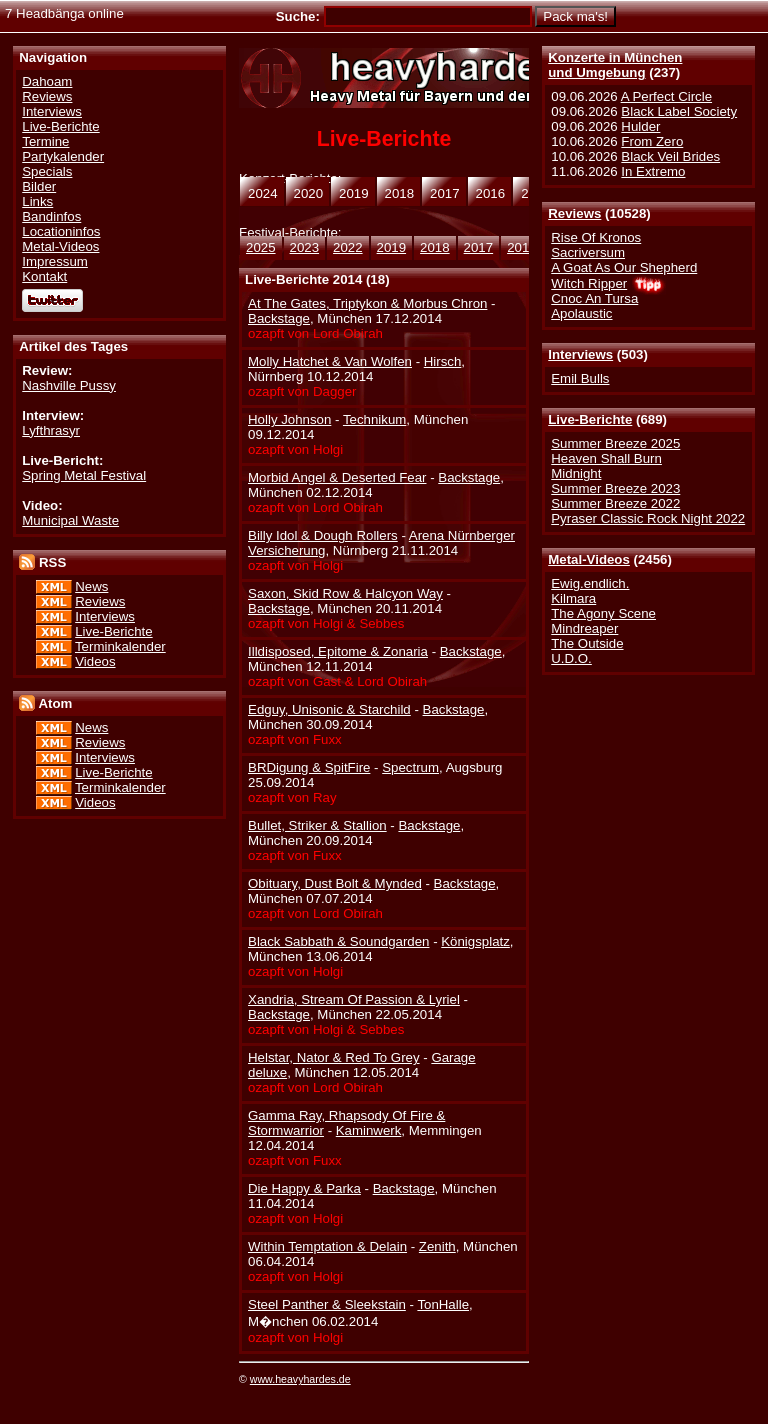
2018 (435, 247)
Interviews (580, 354)
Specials (47, 171)
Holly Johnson (289, 419)
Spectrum (410, 767)
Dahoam (47, 81)
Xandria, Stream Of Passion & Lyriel (354, 999)
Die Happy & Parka (304, 1188)
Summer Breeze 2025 (615, 443)
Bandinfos (51, 216)
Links (37, 201)
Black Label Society (679, 111)
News (91, 586)
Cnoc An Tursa (594, 298)
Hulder (640, 126)
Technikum (374, 419)
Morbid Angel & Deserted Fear (337, 477)
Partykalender (63, 156)
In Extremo (653, 171)
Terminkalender (120, 646)
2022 (348, 247)
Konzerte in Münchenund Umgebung (615, 65)
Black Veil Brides (670, 156)
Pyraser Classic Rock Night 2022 (648, 518)
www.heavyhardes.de (300, 1379)
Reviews (574, 213)
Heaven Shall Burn (606, 458)
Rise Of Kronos (596, 237)
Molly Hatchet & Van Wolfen (330, 361)
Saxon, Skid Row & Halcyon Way (345, 593)
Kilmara (573, 598)
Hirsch (443, 361)
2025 (261, 247)
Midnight (576, 473)
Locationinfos (61, 231)
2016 (522, 247)
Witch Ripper (589, 283)
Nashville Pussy (69, 385)
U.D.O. (571, 658)
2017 (479, 247)
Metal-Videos (589, 559)
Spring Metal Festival (84, 475)
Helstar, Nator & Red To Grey (334, 1057)
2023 (305, 247)
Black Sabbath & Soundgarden (338, 941)
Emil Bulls (580, 378)
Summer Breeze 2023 (615, 488)
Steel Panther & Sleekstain (327, 1304)
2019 (392, 247)
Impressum (55, 261)
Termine (45, 141)
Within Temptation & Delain (327, 1246)
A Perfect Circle (666, 96)
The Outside (587, 643)
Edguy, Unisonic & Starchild (329, 709)
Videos (95, 661)
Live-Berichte (590, 419)
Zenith (437, 1246)
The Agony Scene (603, 613)
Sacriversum (588, 252)
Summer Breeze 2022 (615, 503)
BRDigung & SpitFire (309, 767)
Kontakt (44, 276)
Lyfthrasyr (51, 430)
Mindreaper (584, 628)
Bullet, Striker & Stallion (317, 825)
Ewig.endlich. (590, 583)
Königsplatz (475, 941)
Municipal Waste (70, 520)
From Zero (652, 141)
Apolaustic (581, 313)
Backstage (279, 318)
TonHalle (443, 1304)
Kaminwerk (369, 1130)
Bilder (39, 186)
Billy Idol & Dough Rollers (323, 535)
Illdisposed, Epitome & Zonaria (338, 651)
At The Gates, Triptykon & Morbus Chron (367, 303)
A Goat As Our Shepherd (624, 267)
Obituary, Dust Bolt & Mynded (335, 883)
